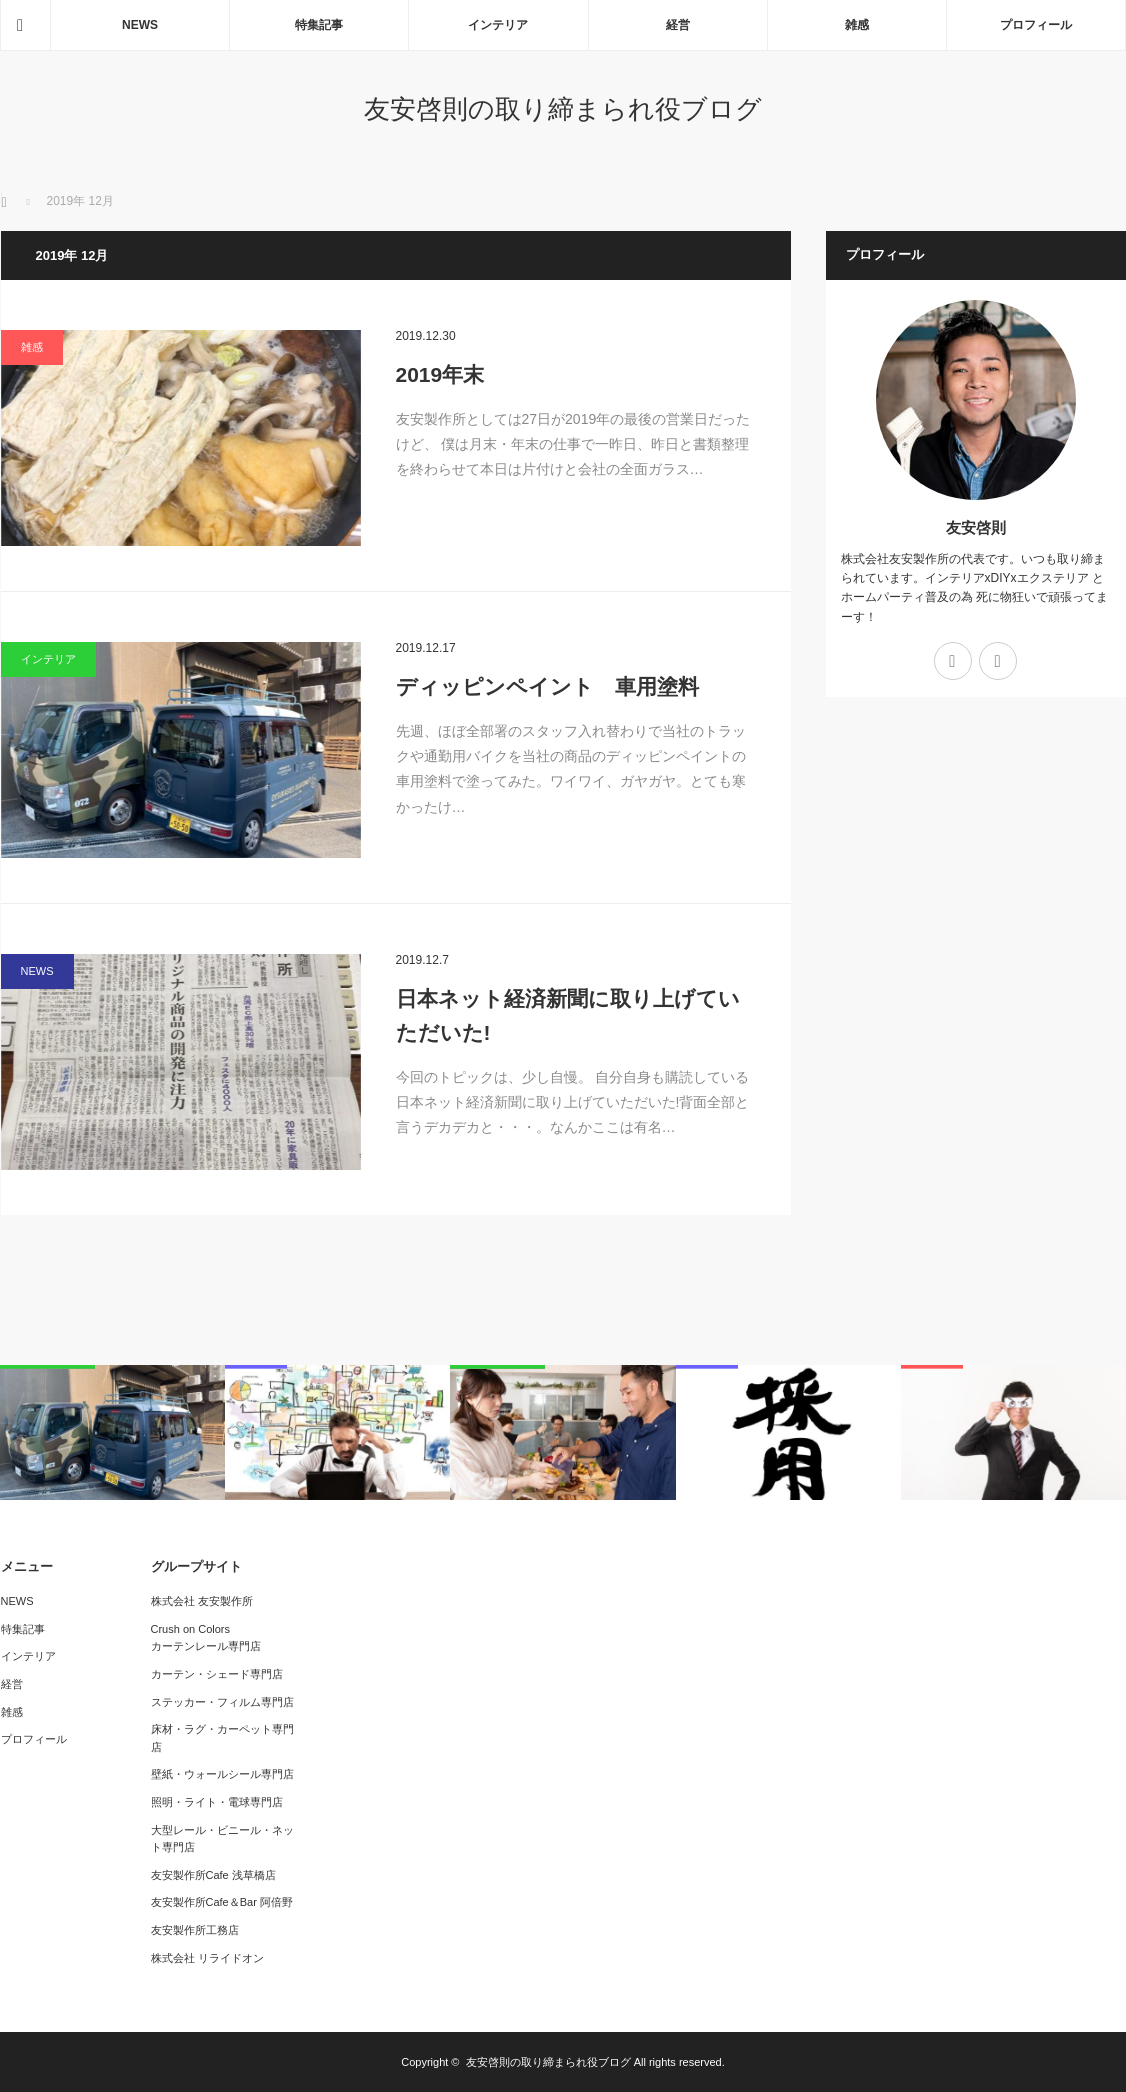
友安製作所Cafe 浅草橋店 (213, 1875)
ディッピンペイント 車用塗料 (547, 686)
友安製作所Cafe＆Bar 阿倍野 (222, 1902)
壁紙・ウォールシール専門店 (222, 1774)
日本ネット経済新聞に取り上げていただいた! (568, 1015)
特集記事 (319, 25)
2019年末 (440, 374)
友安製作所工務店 (195, 1930)
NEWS (140, 25)
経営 (678, 25)
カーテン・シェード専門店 (217, 1674)
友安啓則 (976, 527)
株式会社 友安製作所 (202, 1601)
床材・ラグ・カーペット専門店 (222, 1738)
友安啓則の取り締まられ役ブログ (563, 109)
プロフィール (1036, 25)
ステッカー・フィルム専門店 (222, 1702)
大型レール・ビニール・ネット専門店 (222, 1839)
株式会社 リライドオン (207, 1958)
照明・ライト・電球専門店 (217, 1802)
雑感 (857, 25)
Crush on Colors (190, 1629)
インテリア (498, 25)
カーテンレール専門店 (206, 1646)
